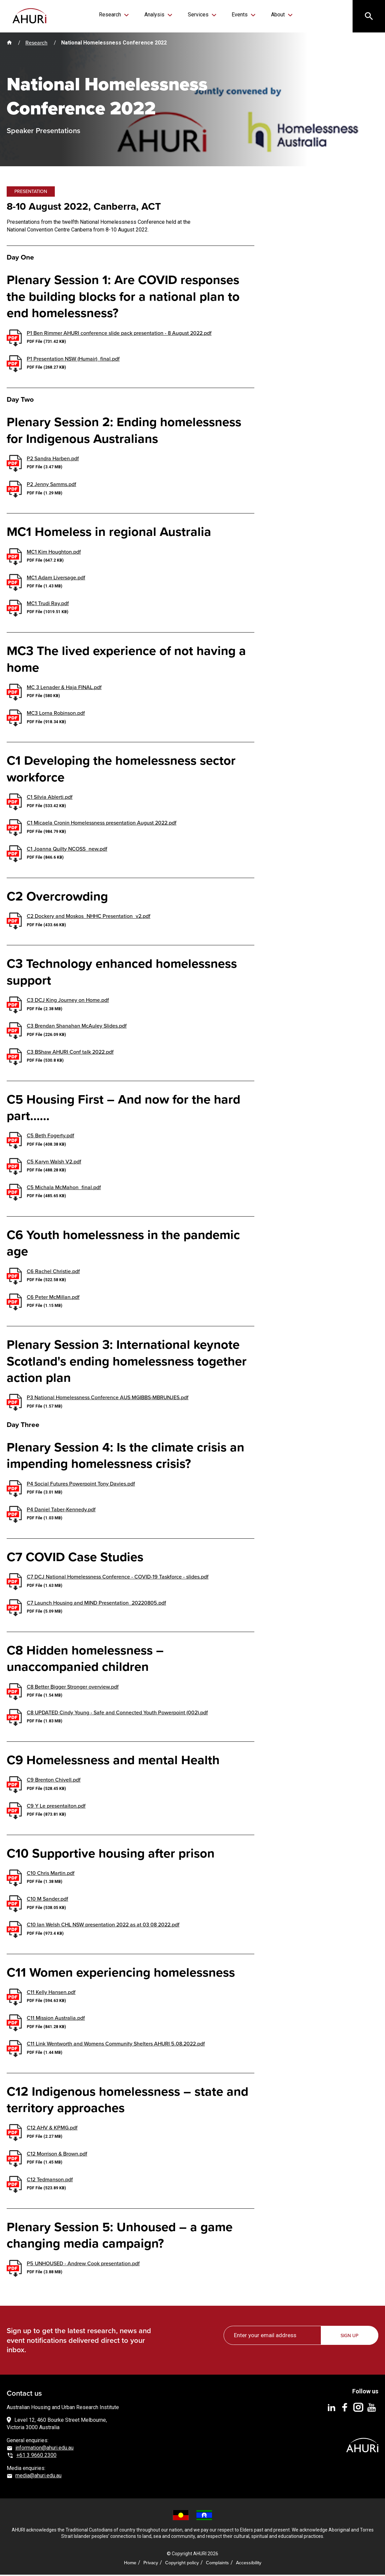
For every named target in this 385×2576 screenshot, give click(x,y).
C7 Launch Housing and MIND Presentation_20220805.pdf (96, 1604)
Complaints (217, 2563)
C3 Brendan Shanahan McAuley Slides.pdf (77, 1027)
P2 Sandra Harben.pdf (53, 459)
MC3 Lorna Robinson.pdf (56, 714)
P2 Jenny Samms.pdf (51, 485)
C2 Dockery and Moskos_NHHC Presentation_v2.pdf (88, 917)
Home (130, 2563)
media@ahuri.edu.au (38, 2477)
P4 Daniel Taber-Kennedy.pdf (61, 1510)
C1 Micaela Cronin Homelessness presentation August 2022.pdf (101, 824)
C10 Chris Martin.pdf (51, 1874)
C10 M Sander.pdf (47, 1900)
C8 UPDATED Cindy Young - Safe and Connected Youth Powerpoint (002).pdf (117, 1713)
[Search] (368, 16)
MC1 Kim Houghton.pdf (54, 553)
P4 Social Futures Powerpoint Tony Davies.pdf (81, 1485)
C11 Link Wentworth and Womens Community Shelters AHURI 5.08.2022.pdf (116, 2045)
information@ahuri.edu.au (44, 2449)
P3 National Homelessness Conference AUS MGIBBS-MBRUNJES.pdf (107, 1399)
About (273, 15)
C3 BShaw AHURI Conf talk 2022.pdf (70, 1053)
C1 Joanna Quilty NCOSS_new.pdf (67, 850)
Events (237, 15)
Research (114, 15)
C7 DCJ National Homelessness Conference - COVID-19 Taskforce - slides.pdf (118, 1578)
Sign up (350, 2336)
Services (198, 15)
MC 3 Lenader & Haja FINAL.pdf (64, 688)
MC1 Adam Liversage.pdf (56, 578)
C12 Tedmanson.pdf (50, 2180)
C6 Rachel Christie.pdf (53, 1272)
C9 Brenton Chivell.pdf (54, 1781)
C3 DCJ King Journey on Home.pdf (68, 1001)
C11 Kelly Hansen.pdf (51, 1993)
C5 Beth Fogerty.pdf (50, 1137)
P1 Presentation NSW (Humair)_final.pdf (73, 360)
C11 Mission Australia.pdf (56, 2019)
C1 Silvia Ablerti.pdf (50, 798)
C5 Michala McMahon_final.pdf (64, 1188)
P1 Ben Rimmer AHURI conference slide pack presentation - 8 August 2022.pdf (119, 334)
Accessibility (248, 2563)
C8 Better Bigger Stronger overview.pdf (73, 1688)
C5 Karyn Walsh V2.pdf (54, 1162)
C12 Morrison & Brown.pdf (57, 2155)
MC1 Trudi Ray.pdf (48, 604)
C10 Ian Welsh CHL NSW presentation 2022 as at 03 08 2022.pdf (103, 1926)
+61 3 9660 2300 (36, 2456)
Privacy (150, 2563)
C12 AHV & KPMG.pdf (52, 2129)
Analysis (156, 15)
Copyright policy (182, 2563)
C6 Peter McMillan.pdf (53, 1298)
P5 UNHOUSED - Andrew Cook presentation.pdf (83, 2264)
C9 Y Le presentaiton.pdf (56, 1807)
